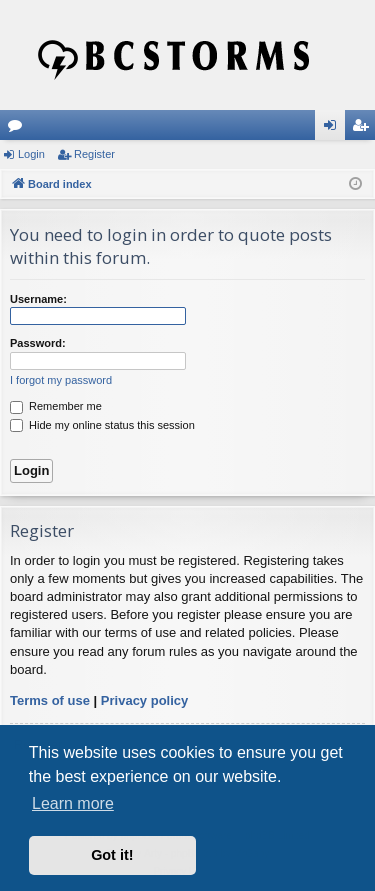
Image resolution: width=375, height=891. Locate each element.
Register (94, 154)
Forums (19, 129)
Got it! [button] (112, 855)
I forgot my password (61, 380)
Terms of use (50, 700)
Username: (38, 299)
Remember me (56, 406)
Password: (38, 343)
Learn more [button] (73, 803)
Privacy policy (144, 700)
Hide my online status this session (102, 425)
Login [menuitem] (334, 129)
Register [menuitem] (364, 129)
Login (31, 154)
